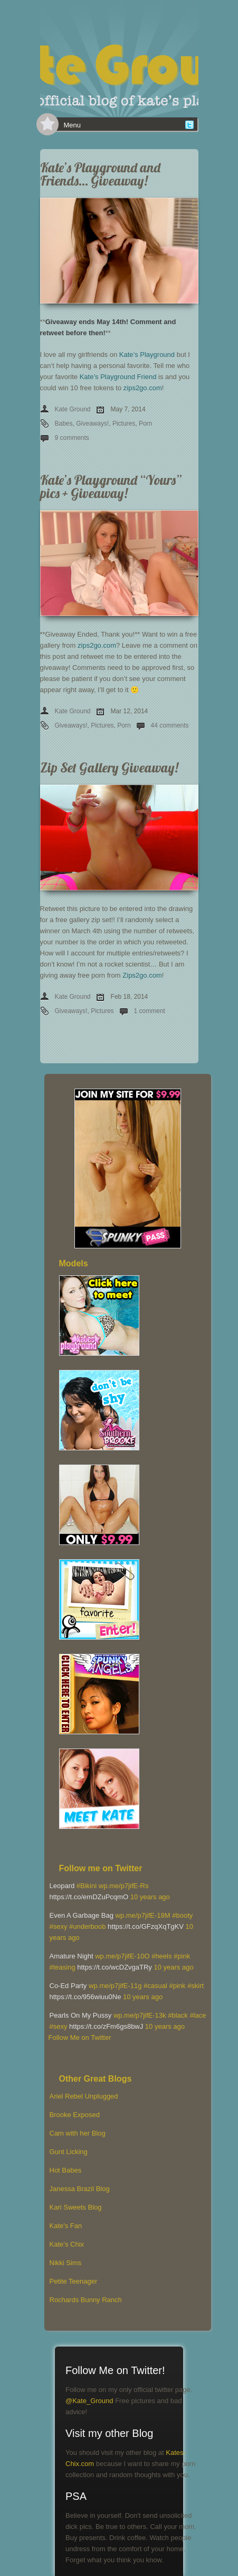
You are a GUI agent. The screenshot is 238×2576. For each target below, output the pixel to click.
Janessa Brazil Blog (80, 2189)
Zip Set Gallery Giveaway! (109, 767)
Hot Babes (66, 2170)
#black (178, 2015)
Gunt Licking (69, 2152)
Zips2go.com (141, 975)
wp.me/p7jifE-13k (139, 2015)
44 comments (170, 725)
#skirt (195, 1986)
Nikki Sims (66, 2263)
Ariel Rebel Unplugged (84, 2096)
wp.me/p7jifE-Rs (124, 1886)
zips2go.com (142, 388)
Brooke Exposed (75, 2115)
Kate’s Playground (147, 354)
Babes (64, 423)
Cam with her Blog (78, 2133)
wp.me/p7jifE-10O (122, 1956)
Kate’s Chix (67, 2244)
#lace (197, 2015)
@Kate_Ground (89, 2401)
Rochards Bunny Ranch (86, 2300)
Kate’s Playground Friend (118, 377)
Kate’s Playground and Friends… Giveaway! (100, 174)
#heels (161, 1956)
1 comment (149, 1011)
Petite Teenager (74, 2281)
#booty (182, 1915)
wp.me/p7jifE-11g (115, 1986)
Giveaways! (92, 423)
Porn (145, 423)
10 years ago (150, 1897)
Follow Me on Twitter (80, 2037)
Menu (72, 125)
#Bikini (87, 1886)
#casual (155, 1986)
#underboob (87, 1926)
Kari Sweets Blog (76, 2207)
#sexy (59, 1926)
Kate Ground (73, 409)
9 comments (72, 437)
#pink (182, 1956)
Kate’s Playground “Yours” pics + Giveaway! (111, 486)
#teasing (62, 1967)
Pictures (123, 423)
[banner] (119, 58)
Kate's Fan (66, 2226)
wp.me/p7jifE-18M (143, 1915)
